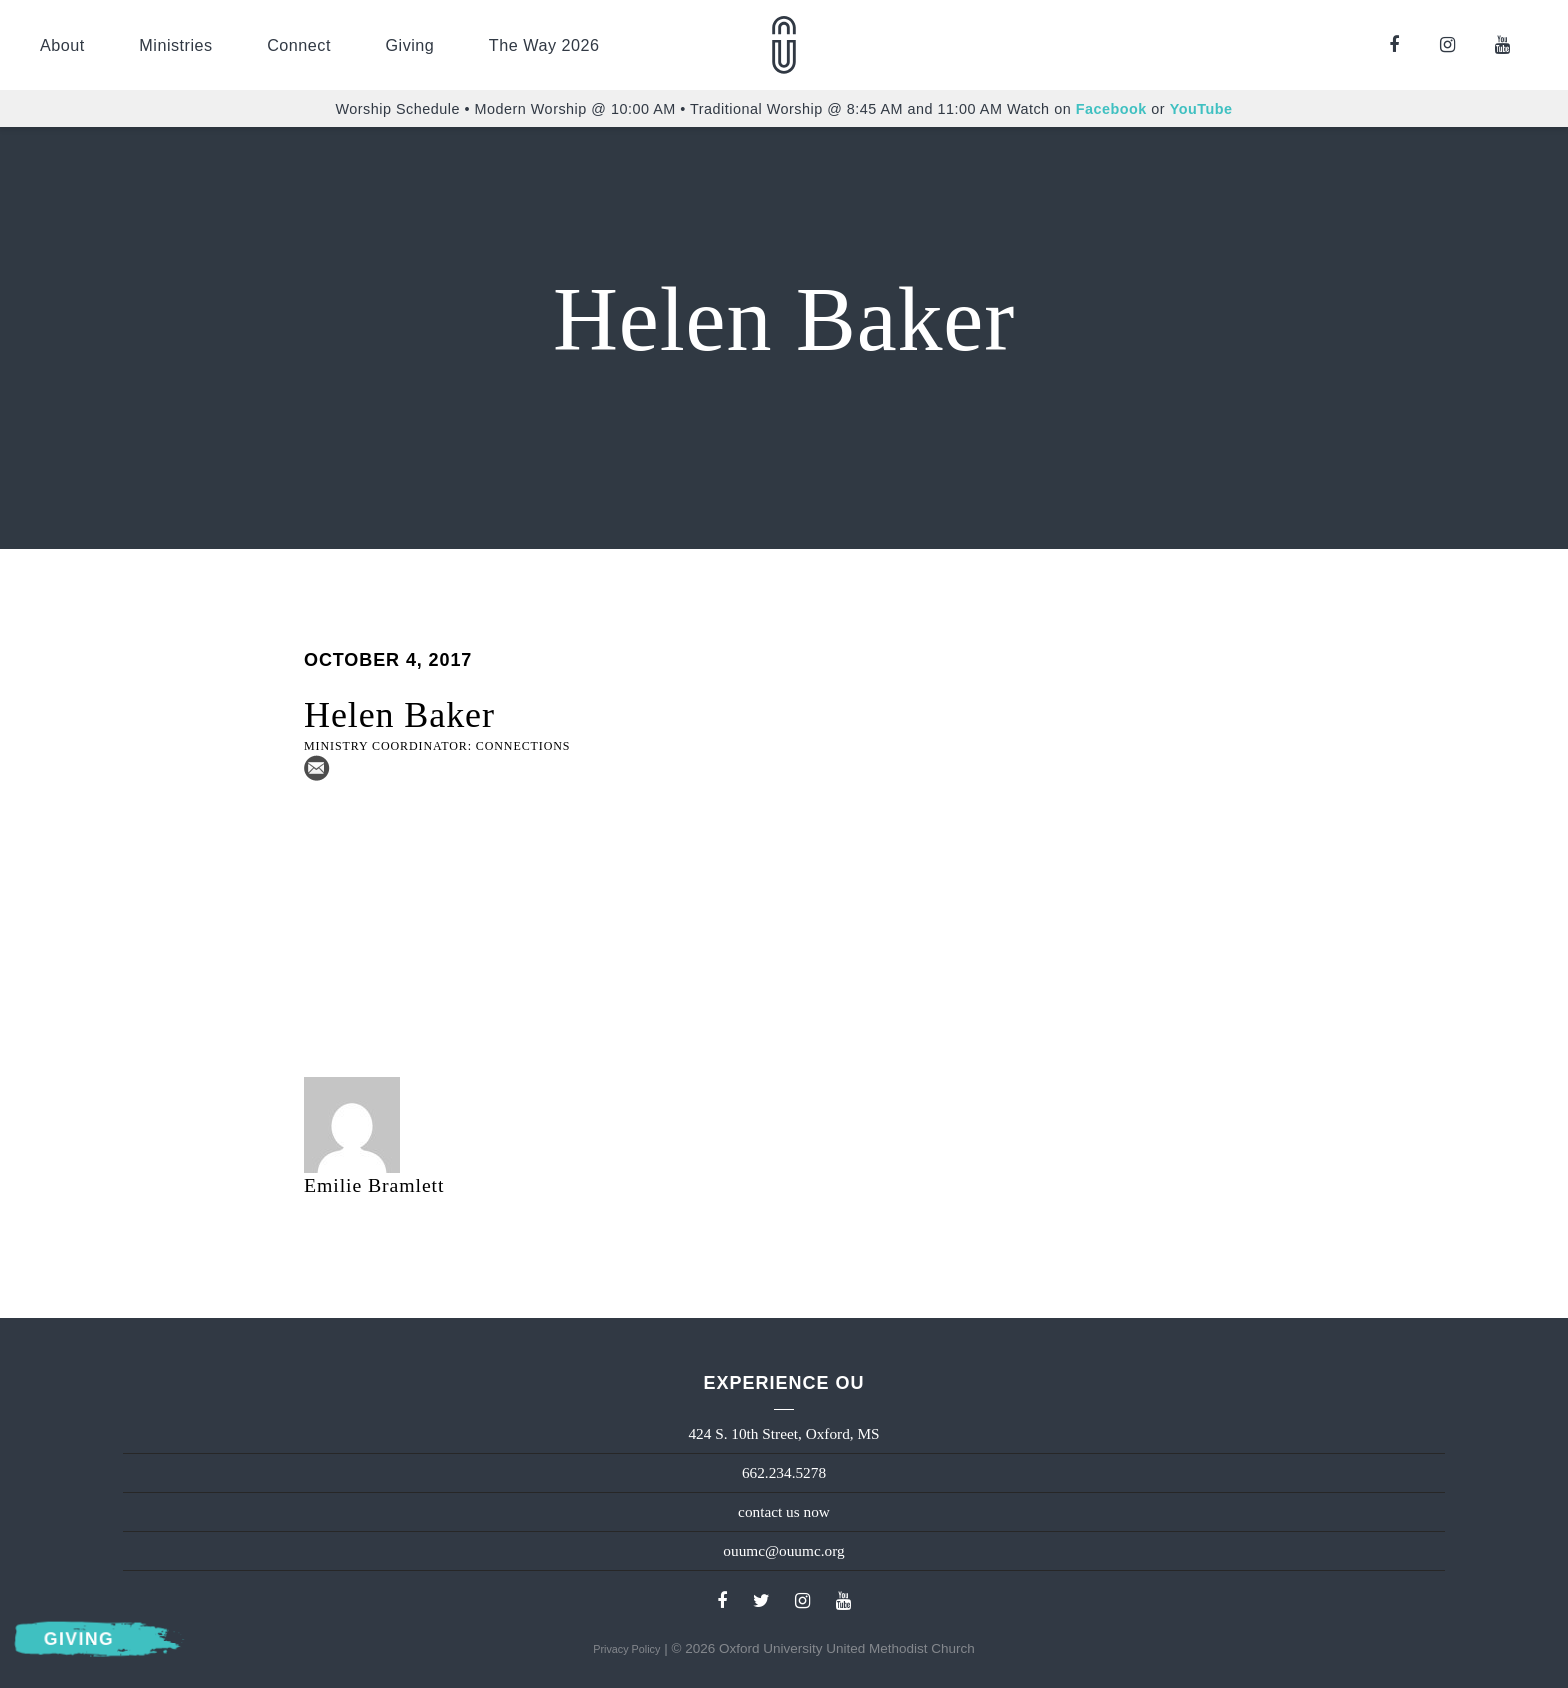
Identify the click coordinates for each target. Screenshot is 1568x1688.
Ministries (175, 45)
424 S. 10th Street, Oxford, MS (783, 1433)
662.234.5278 (784, 1472)
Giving (409, 45)
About (62, 45)
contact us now (784, 1511)
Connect (299, 45)
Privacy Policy (626, 1649)
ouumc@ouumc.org (783, 1550)
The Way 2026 (544, 45)
